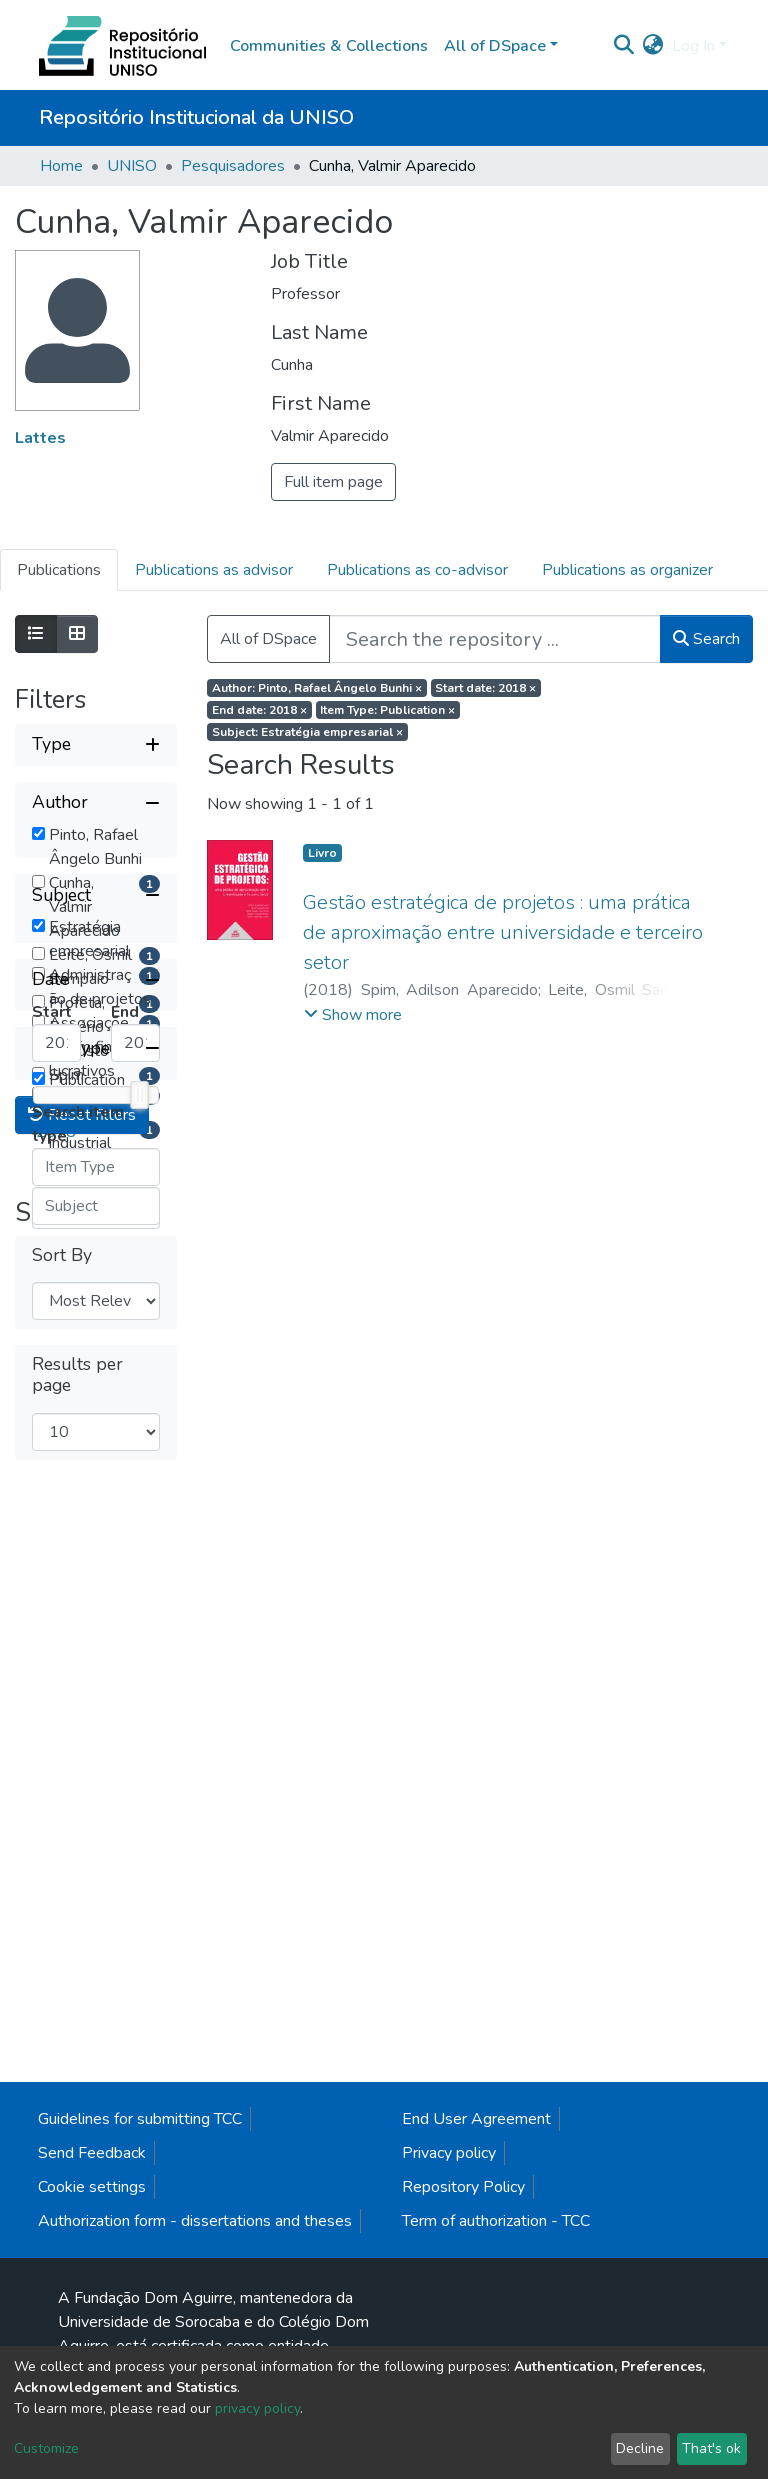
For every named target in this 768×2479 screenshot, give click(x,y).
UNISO (132, 166)
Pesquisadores (233, 166)
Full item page (333, 482)
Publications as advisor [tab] (214, 570)
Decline (640, 2448)
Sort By (62, 2191)
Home (61, 166)
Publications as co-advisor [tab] (417, 570)
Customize (46, 2448)
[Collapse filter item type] (96, 1869)
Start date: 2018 (485, 688)
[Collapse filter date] (96, 1651)
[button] (653, 46)
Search (706, 639)
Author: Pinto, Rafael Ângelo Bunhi (317, 688)
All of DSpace (268, 639)
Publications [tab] (59, 570)
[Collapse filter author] (96, 803)
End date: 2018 (259, 710)
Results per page (77, 2311)
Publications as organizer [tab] (627, 570)
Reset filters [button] (82, 2051)
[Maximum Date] (135, 1714)
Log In (693, 46)
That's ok (711, 2448)
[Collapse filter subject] (96, 1275)
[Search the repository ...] (495, 639)
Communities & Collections (329, 46)
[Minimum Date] (56, 1714)
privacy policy (257, 2408)
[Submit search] (624, 46)
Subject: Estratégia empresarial (307, 732)
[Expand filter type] (96, 745)
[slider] (139, 1766)
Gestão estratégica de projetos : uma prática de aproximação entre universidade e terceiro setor (503, 932)
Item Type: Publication (387, 710)
